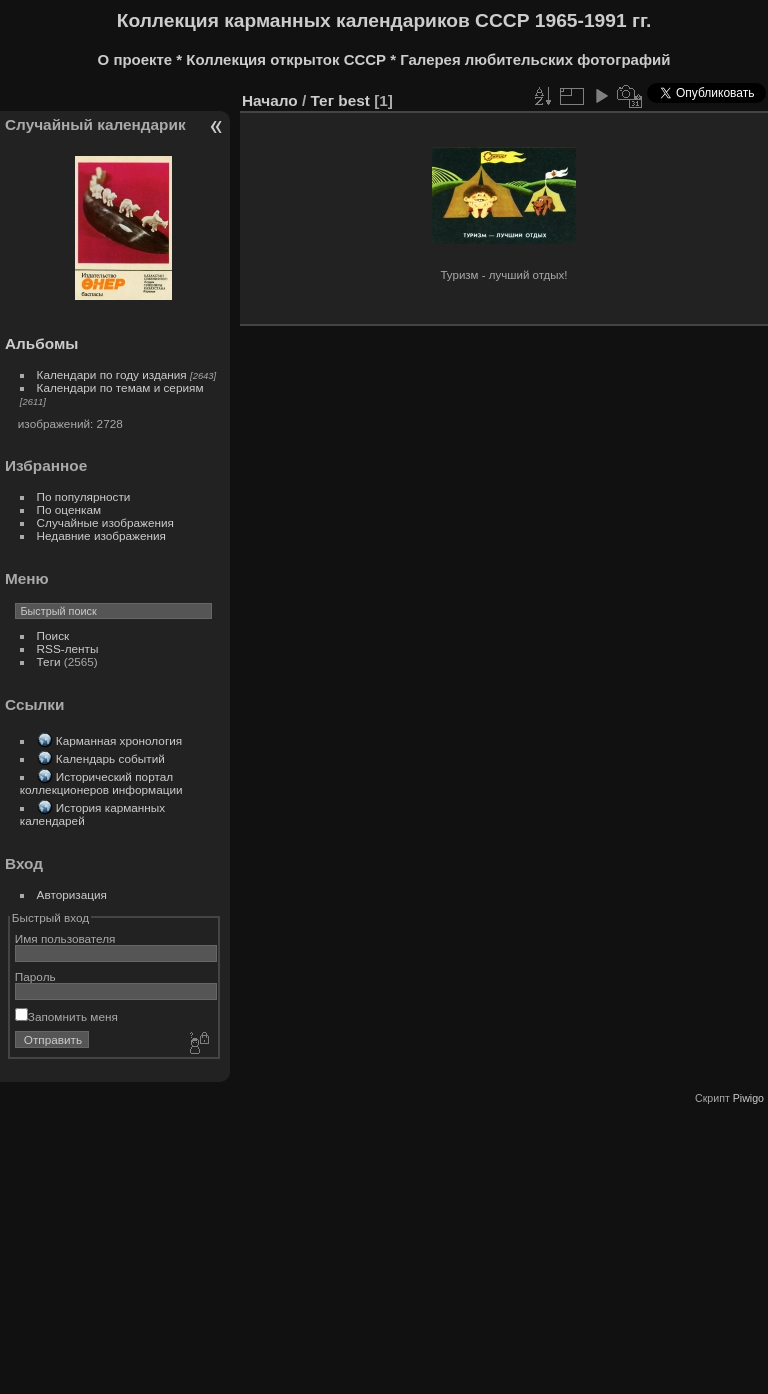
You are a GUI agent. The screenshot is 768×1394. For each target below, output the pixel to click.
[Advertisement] (382, 1244)
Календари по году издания (112, 374)
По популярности (84, 496)
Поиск (53, 635)
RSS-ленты (68, 648)
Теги (49, 661)
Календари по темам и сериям (120, 387)
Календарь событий (110, 758)
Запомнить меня (66, 1016)
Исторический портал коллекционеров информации (101, 783)
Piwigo (748, 1098)
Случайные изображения (105, 522)
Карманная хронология (119, 740)
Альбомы (41, 343)
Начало (270, 100)
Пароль (35, 976)
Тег (322, 100)
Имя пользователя (65, 938)
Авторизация (72, 894)
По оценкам (69, 509)
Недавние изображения (101, 535)
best (354, 100)
